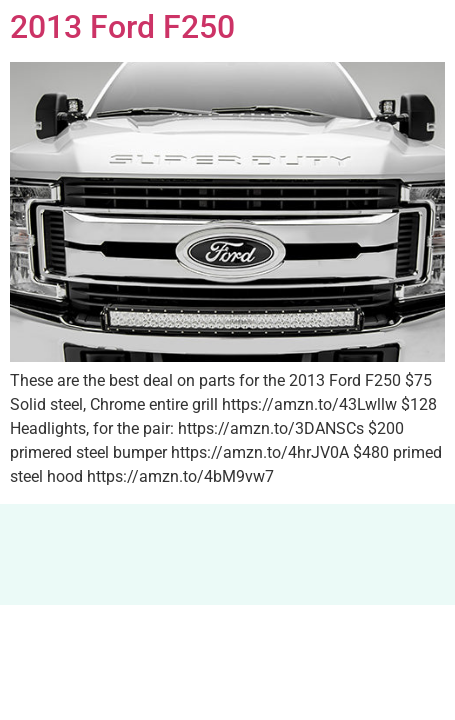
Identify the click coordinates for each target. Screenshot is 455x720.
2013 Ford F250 (122, 27)
